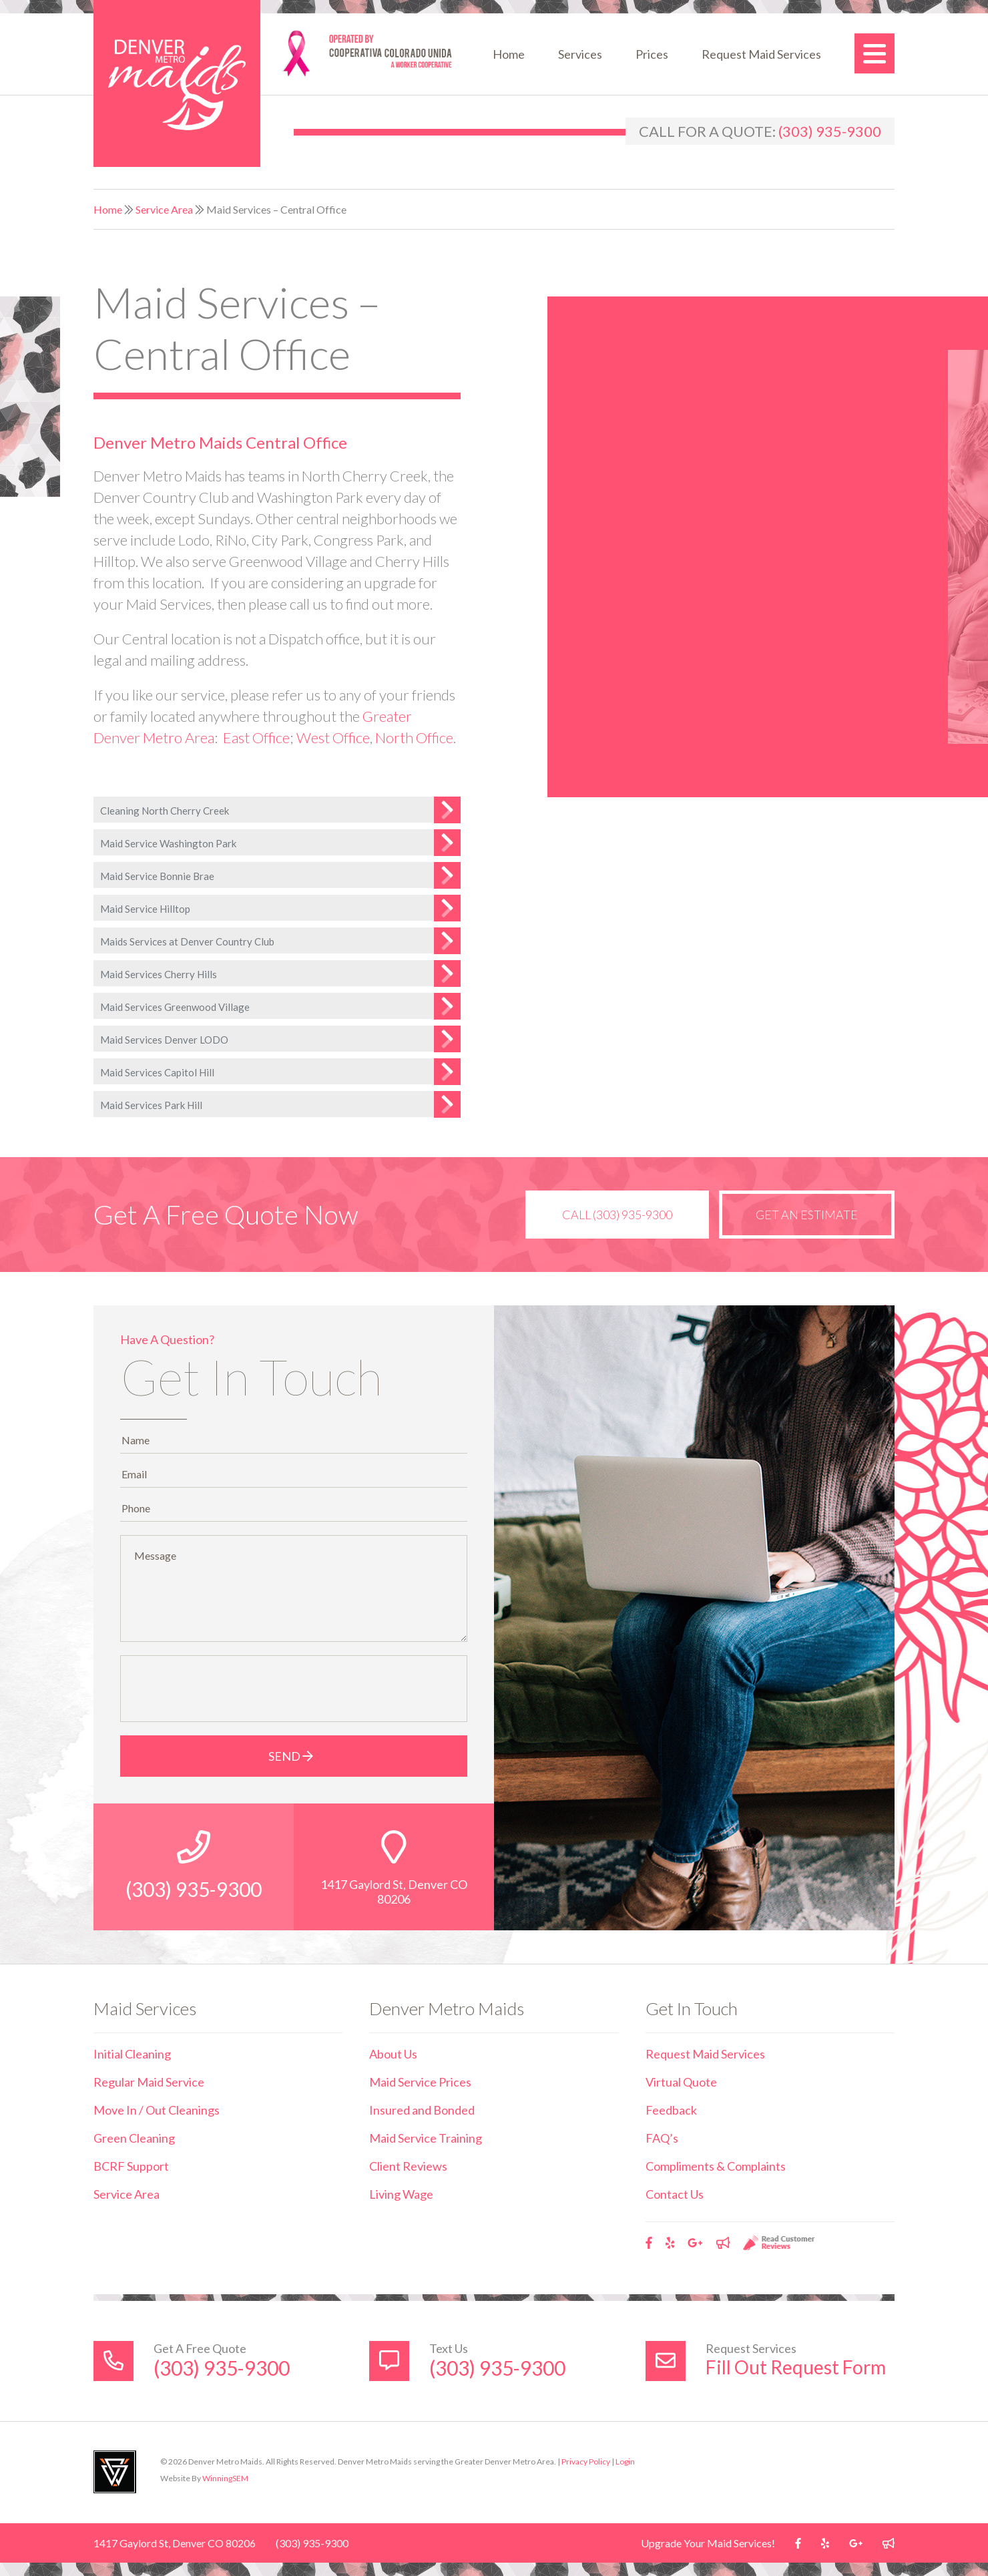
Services (580, 54)
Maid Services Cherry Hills (158, 974)
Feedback (671, 2110)
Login (625, 2461)
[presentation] (229, 1689)
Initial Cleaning (132, 2054)
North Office (414, 737)
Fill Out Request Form (796, 2367)
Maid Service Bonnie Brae (157, 876)
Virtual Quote (681, 2082)
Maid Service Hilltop (145, 909)
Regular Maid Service (148, 2082)
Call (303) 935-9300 (617, 1214)
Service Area (164, 209)
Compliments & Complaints (716, 2166)
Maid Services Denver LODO (164, 1040)
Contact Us (675, 2194)
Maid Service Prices (420, 2082)
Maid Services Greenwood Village (175, 1007)
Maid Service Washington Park (168, 843)
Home (509, 54)
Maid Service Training (425, 2138)
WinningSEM (225, 2478)
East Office (256, 737)
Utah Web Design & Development (114, 2471)
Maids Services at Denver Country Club (187, 941)
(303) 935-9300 (829, 131)
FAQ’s (662, 2138)
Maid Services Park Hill (151, 1105)
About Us (393, 2054)
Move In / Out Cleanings (156, 2110)
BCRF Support (131, 2166)
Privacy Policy (585, 2461)
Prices (652, 54)
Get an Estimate (807, 1214)
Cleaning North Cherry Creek (164, 811)
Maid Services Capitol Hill (157, 1072)
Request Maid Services (761, 54)
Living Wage (401, 2194)
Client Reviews (408, 2166)
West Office (333, 737)
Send (294, 1756)
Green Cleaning (134, 2138)
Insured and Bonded (422, 2110)
